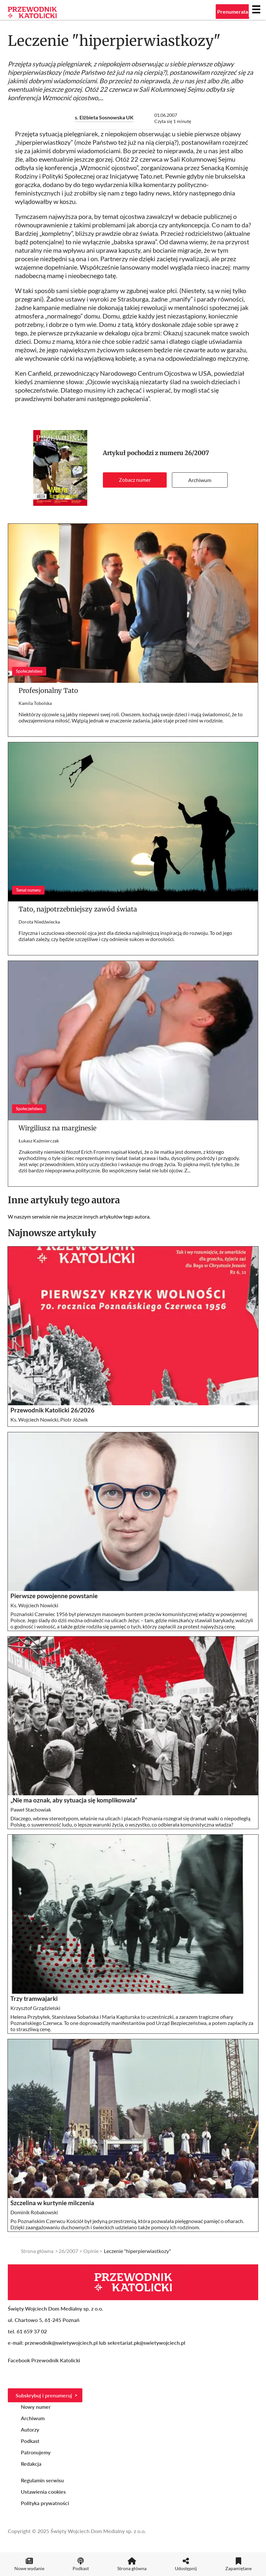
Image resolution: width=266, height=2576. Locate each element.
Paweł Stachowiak (30, 1809)
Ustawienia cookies (43, 2491)
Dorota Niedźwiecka (39, 921)
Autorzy (30, 2429)
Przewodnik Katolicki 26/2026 (52, 1410)
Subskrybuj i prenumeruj (44, 2395)
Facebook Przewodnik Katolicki (44, 2360)
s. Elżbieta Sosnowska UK (104, 117)
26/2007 (197, 453)
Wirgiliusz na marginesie (57, 1128)
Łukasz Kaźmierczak (39, 1140)
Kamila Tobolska (35, 703)
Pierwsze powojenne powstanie (54, 1595)
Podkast (30, 2441)
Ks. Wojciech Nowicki (34, 1419)
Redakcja (31, 2464)
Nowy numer (36, 2407)
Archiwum (199, 480)
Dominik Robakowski (34, 2212)
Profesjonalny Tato (48, 690)
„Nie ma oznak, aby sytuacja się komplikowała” (73, 1800)
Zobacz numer (135, 480)
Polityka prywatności (45, 2503)
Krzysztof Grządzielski (35, 2008)
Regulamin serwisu (42, 2480)
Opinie (91, 2251)
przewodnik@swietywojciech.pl (61, 2343)
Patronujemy (35, 2452)
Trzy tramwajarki (34, 1998)
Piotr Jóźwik (74, 1419)
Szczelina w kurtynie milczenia (52, 2202)
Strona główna (37, 2251)
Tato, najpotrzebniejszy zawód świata (78, 909)
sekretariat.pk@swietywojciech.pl (146, 2343)
